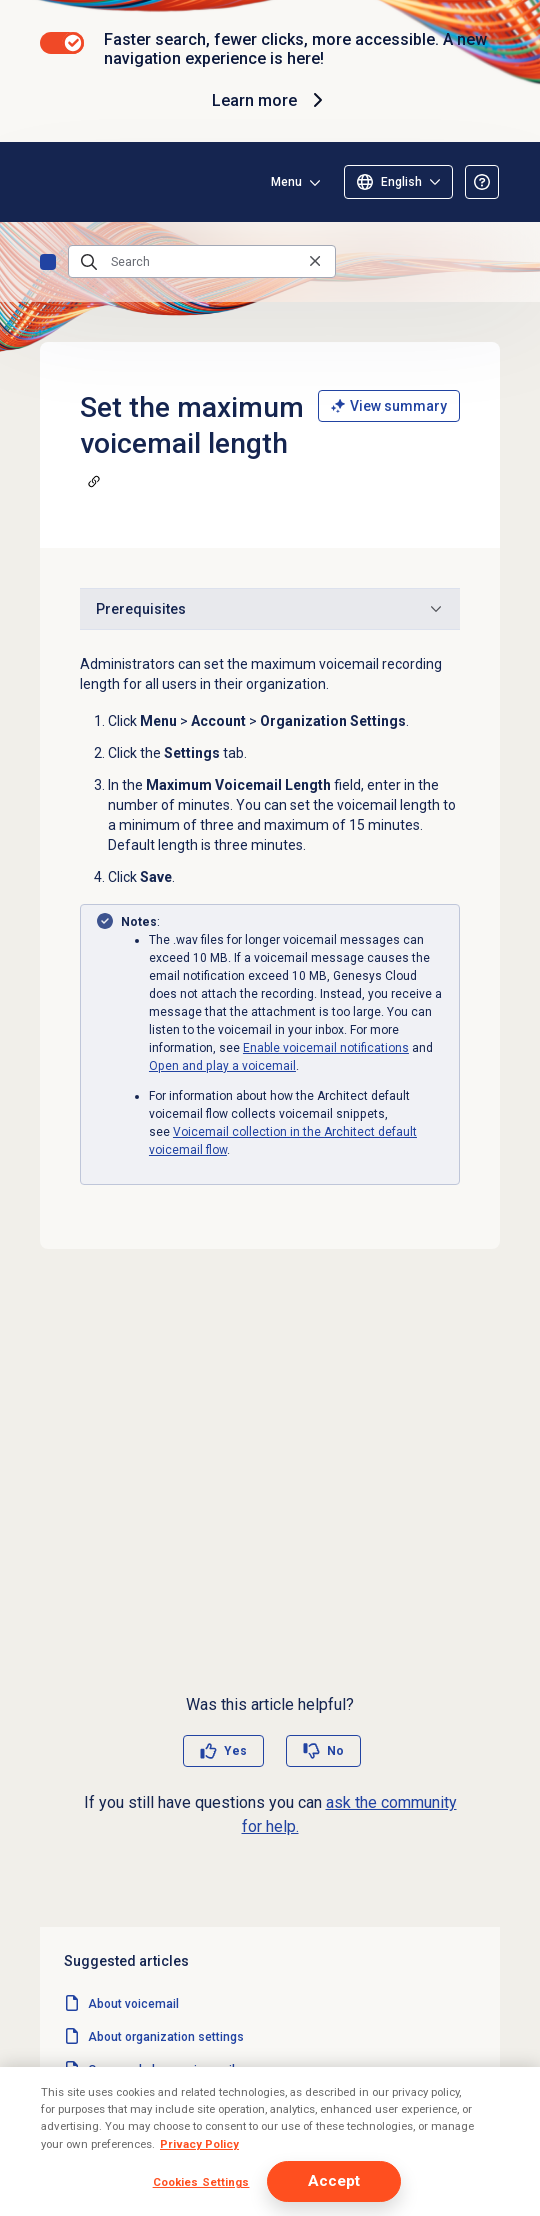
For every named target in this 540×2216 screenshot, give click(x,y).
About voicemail (133, 2004)
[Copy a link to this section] (94, 481)
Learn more (270, 100)
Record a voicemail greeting (166, 2136)
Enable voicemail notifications (326, 1048)
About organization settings (166, 2037)
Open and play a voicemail (222, 1066)
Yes (235, 1751)
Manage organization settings (171, 2103)
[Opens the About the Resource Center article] (482, 182)
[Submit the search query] (89, 262)
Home (48, 262)
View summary (389, 406)
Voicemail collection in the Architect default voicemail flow (253, 2169)
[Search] (202, 262)
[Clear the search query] (315, 261)
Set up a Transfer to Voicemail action (192, 2202)
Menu (286, 182)
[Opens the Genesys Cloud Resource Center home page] (48, 182)
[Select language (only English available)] (398, 182)
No (335, 1751)
